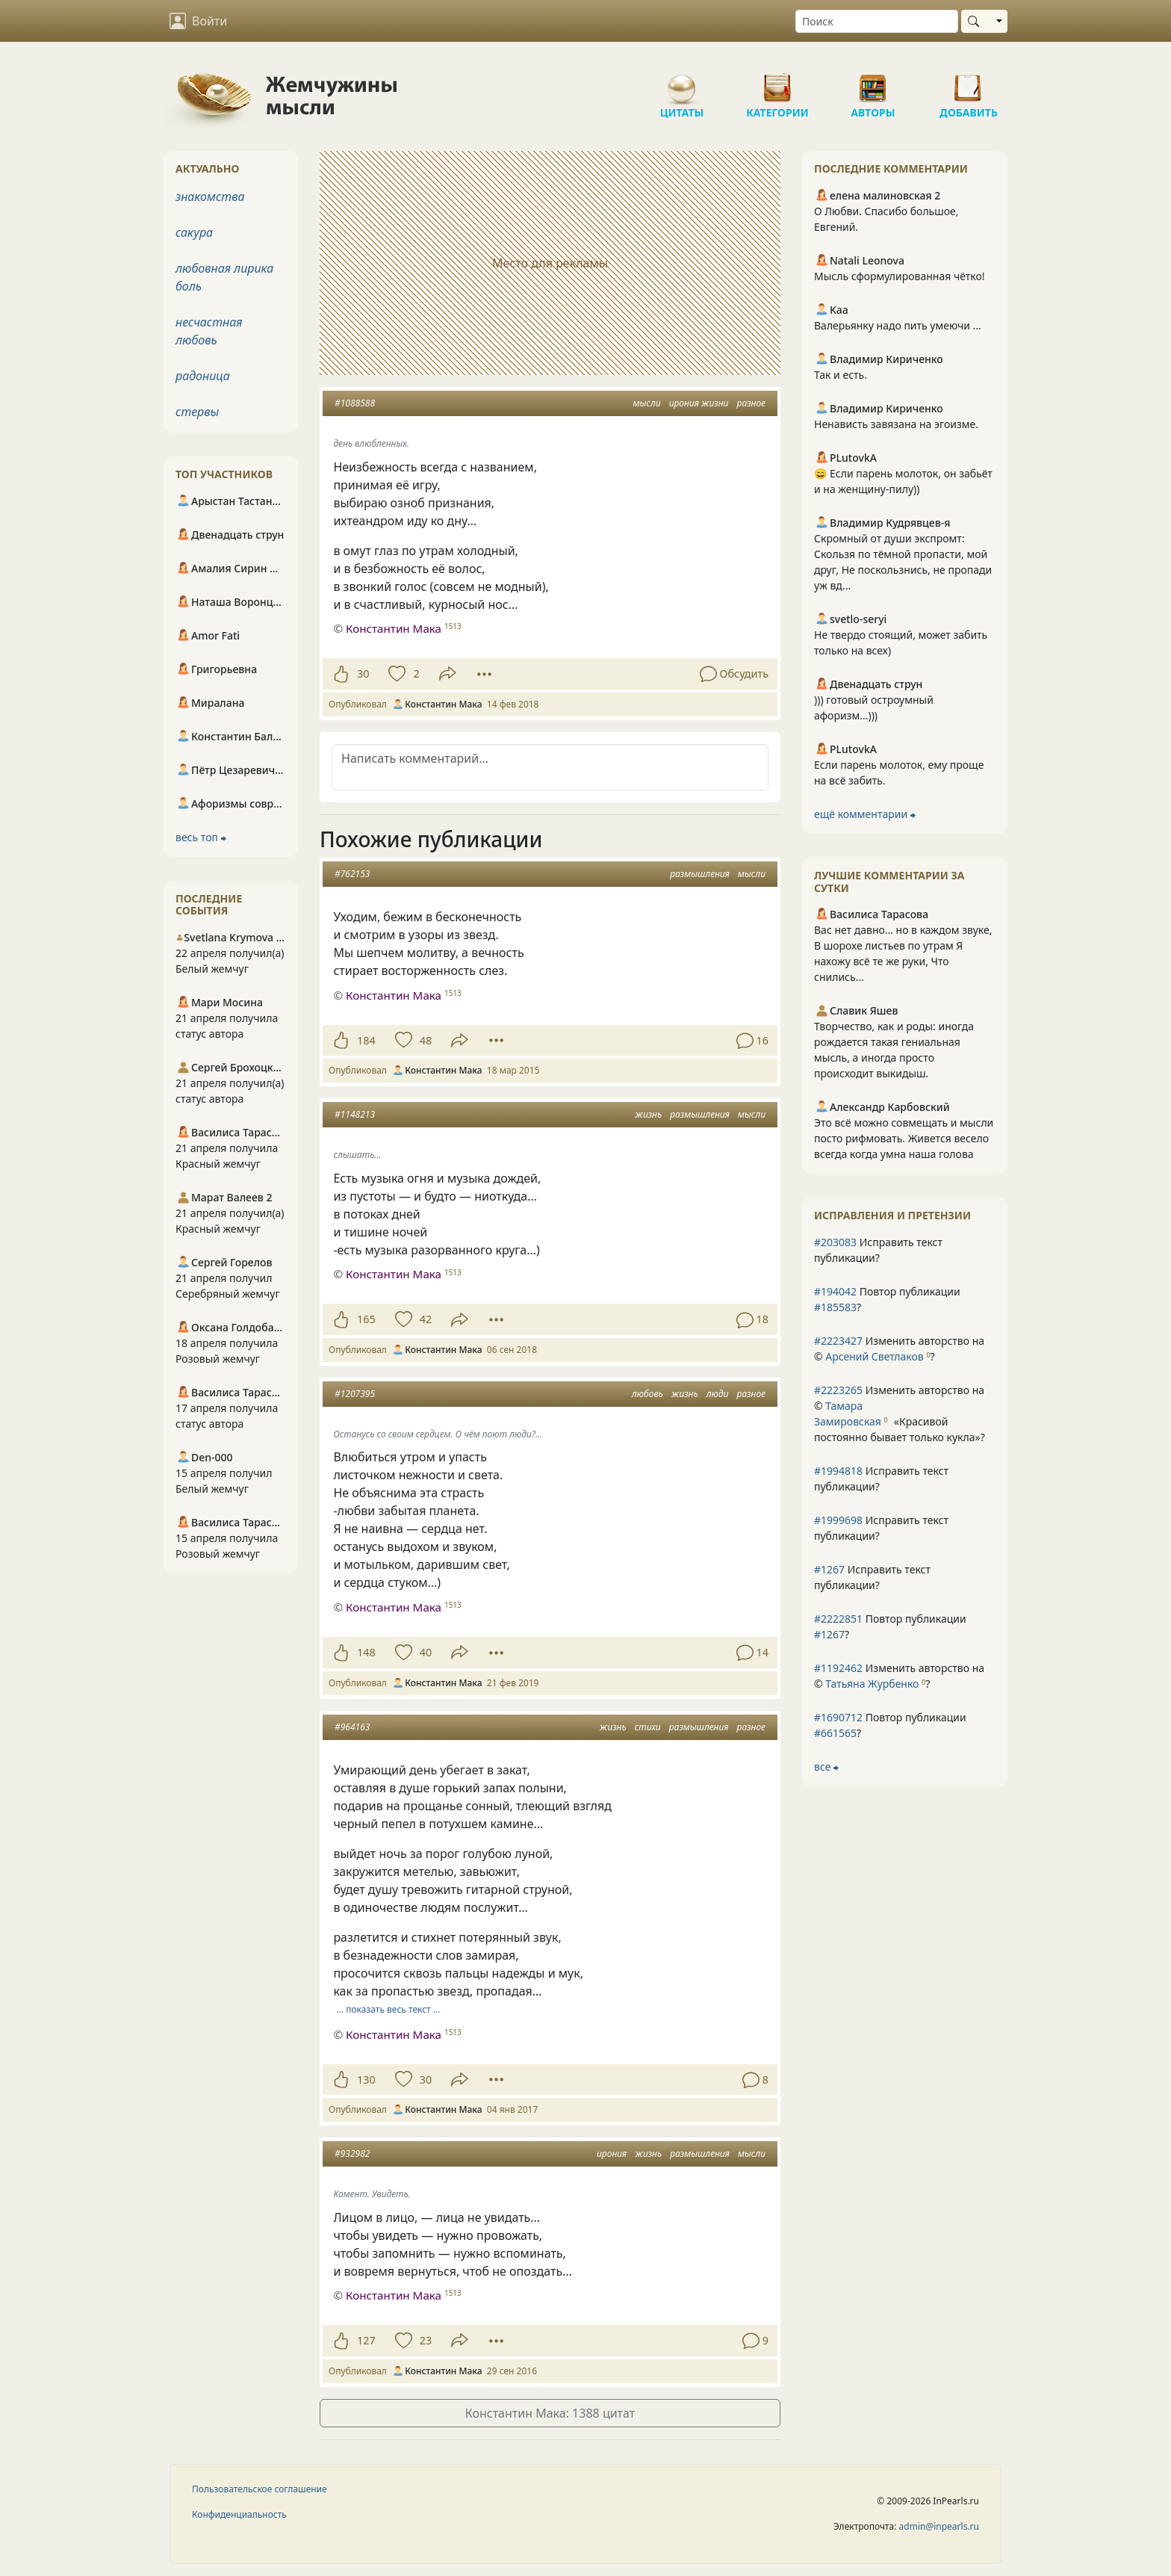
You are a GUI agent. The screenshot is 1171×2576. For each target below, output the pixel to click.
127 (366, 2340)
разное (751, 403)
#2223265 (838, 1390)
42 (426, 1319)
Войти (198, 21)
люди (717, 1393)
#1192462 (838, 1668)
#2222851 (838, 1618)
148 (366, 1652)
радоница (203, 376)
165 (366, 1319)
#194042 (835, 1291)
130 (366, 2079)
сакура (194, 232)
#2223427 (838, 1341)
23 (426, 2340)
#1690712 (838, 1717)
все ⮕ (826, 1766)
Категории (777, 82)
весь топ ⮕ (201, 837)
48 (426, 1040)
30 (363, 673)
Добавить (968, 82)
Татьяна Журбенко (872, 1683)
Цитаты (682, 82)
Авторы (873, 82)
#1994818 (838, 1471)
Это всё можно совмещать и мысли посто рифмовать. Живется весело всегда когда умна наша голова (903, 1138)
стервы (197, 411)
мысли (647, 403)
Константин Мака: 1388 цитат (550, 2413)
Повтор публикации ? (887, 1299)
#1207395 (355, 1393)
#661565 (835, 1733)
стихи (648, 1727)
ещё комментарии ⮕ (865, 814)
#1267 (829, 1569)
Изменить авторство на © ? (899, 1348)
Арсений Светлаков (874, 1356)
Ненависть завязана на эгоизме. (896, 424)
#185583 (835, 1307)
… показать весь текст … (389, 2009)
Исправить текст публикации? (878, 1250)
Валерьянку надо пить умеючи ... (897, 325)
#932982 (352, 2153)
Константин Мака (393, 628)
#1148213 (355, 1114)
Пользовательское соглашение (259, 2489)
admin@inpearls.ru (939, 2526)
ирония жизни (699, 403)
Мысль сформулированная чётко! (899, 276)
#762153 (352, 873)
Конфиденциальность (239, 2514)
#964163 (352, 1727)
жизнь (648, 1114)
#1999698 (838, 1520)
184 (366, 1040)
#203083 (835, 1242)
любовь (647, 1393)
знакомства (210, 196)
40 (426, 1652)
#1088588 (355, 403)
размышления (700, 873)
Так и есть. (840, 375)
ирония (612, 2153)
